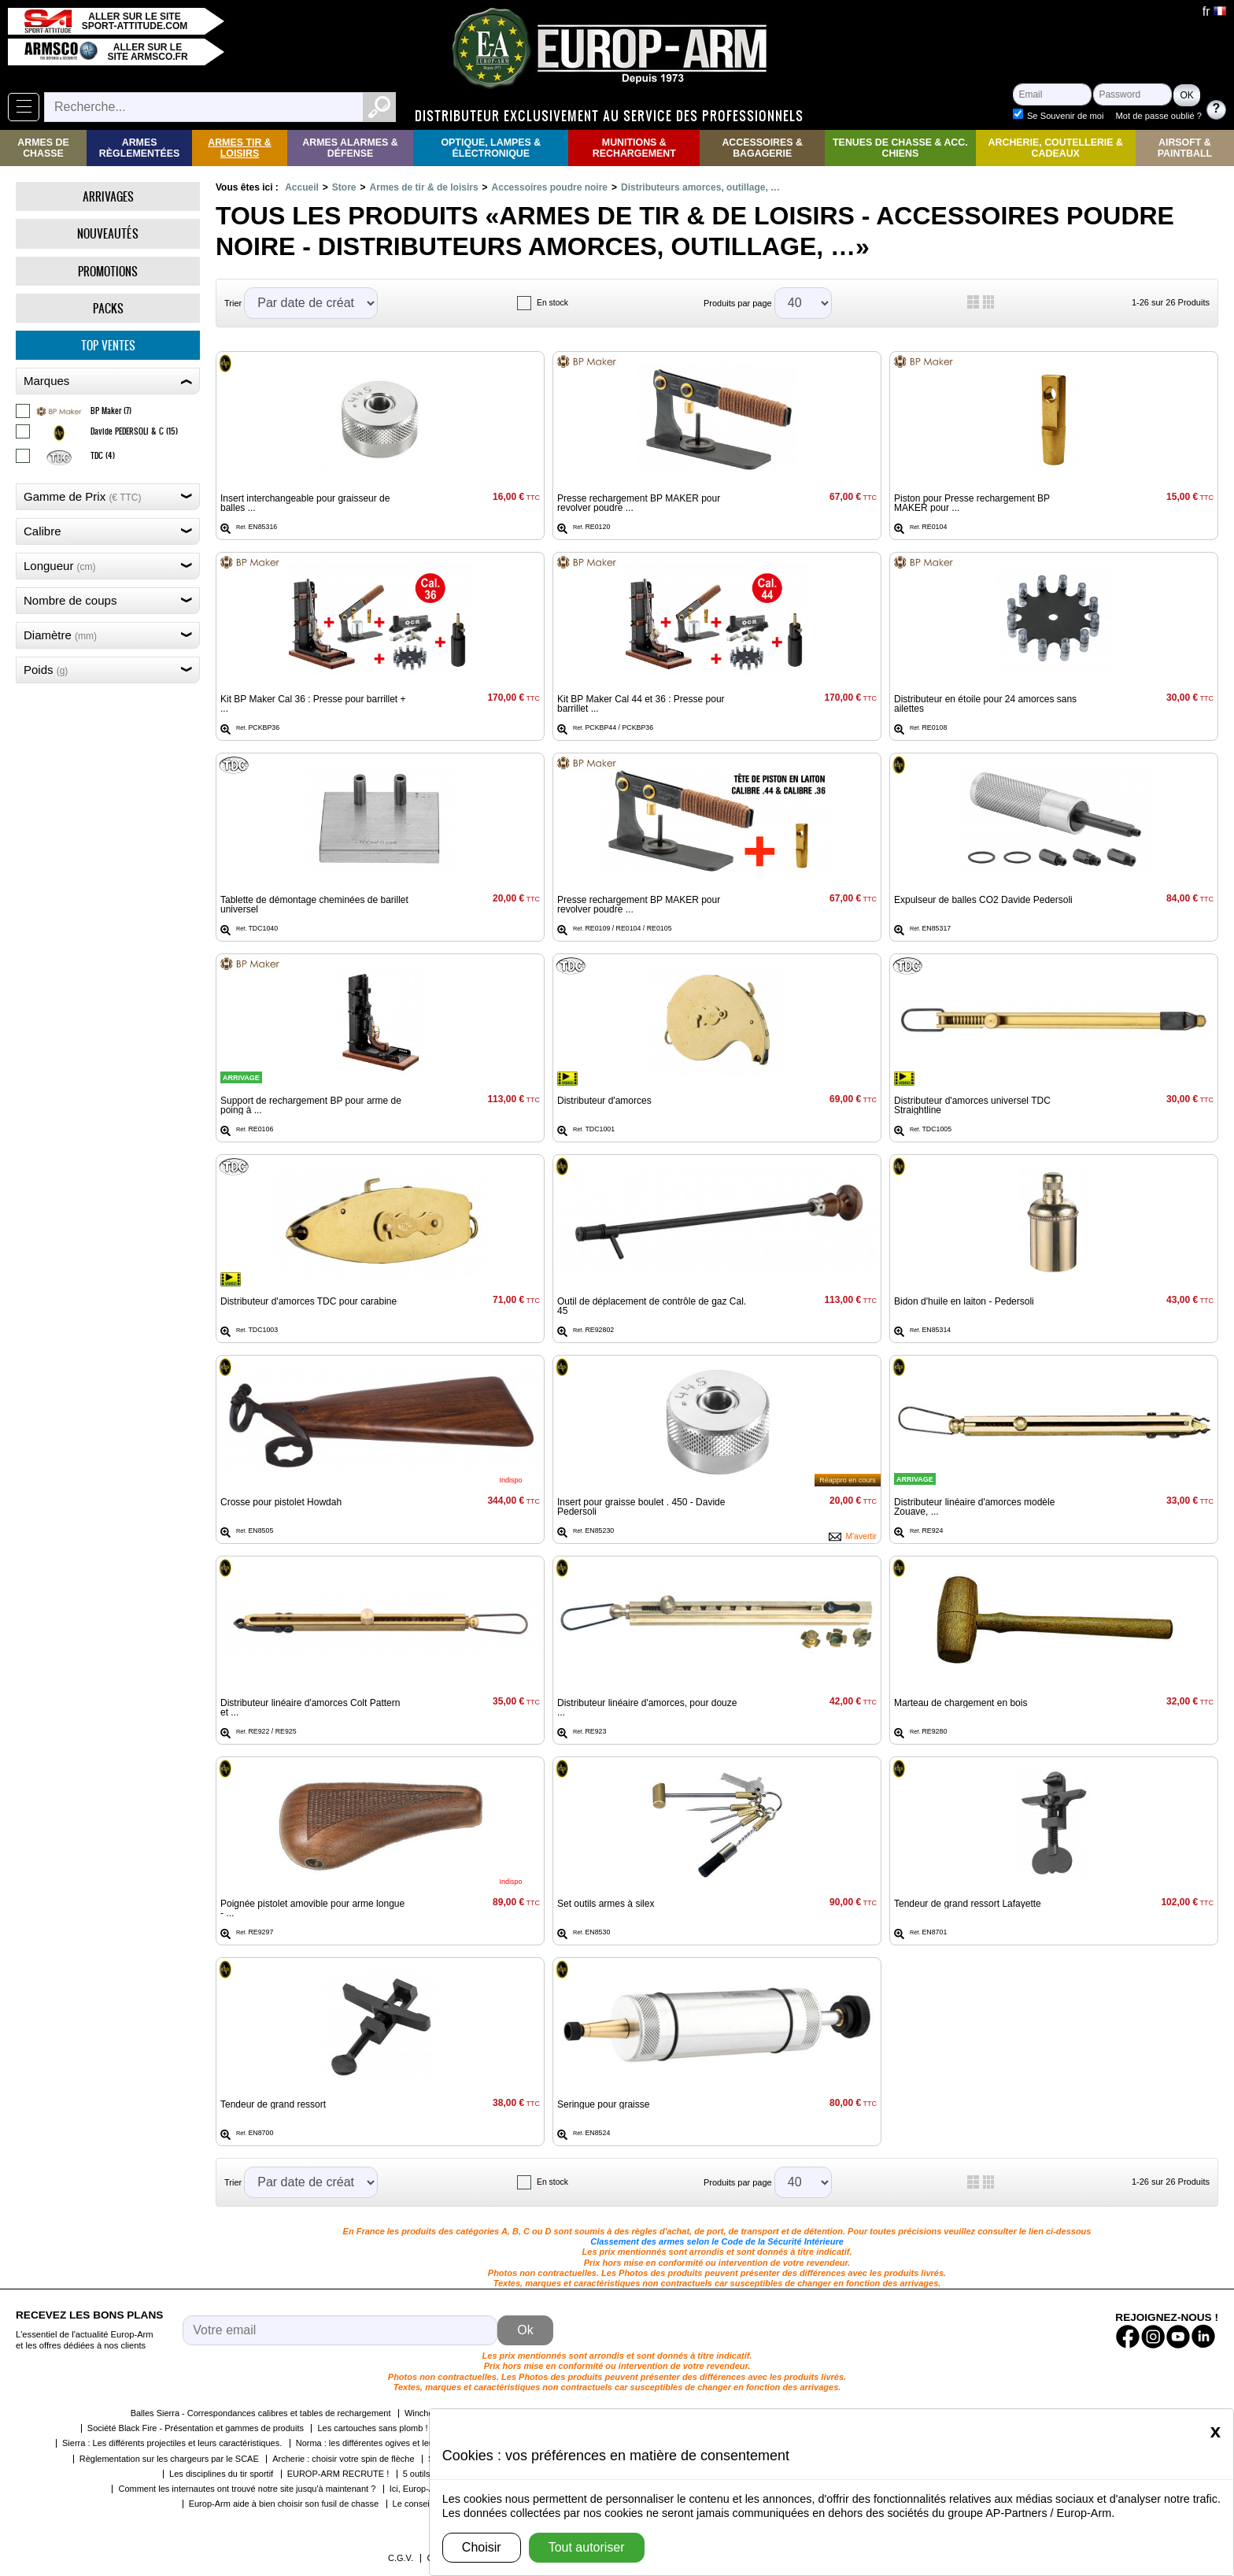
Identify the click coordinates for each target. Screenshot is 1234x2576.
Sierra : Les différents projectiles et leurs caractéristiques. (172, 2443)
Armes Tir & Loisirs (240, 148)
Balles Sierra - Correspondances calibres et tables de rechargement (261, 2413)
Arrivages (108, 196)
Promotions (108, 271)
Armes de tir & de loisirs (424, 187)
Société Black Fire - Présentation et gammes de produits (195, 2428)
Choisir (481, 2547)
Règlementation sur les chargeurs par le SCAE (169, 2459)
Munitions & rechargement (634, 148)
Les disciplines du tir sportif (221, 2474)
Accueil (302, 187)
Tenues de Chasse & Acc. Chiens (900, 148)
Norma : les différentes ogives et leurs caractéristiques (400, 2443)
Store (344, 187)
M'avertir (861, 1536)
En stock (552, 302)
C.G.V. (400, 2558)
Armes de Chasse (42, 148)
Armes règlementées (139, 148)
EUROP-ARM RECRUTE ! (338, 2474)
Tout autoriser (587, 2547)
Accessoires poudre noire (550, 187)
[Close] (1215, 2431)
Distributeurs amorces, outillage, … (700, 187)
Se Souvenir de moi (1065, 115)
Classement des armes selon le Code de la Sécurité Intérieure (717, 2241)
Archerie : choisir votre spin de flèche (343, 2459)
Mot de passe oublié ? (1159, 115)
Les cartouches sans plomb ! (372, 2428)
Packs (108, 308)
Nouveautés (108, 233)
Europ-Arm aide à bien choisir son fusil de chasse (284, 2504)
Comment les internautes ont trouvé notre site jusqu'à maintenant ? (246, 2489)
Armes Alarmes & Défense (349, 148)
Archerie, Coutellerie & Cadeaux (1055, 148)
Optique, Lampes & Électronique (491, 148)
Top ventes (108, 345)
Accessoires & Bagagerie (762, 148)
